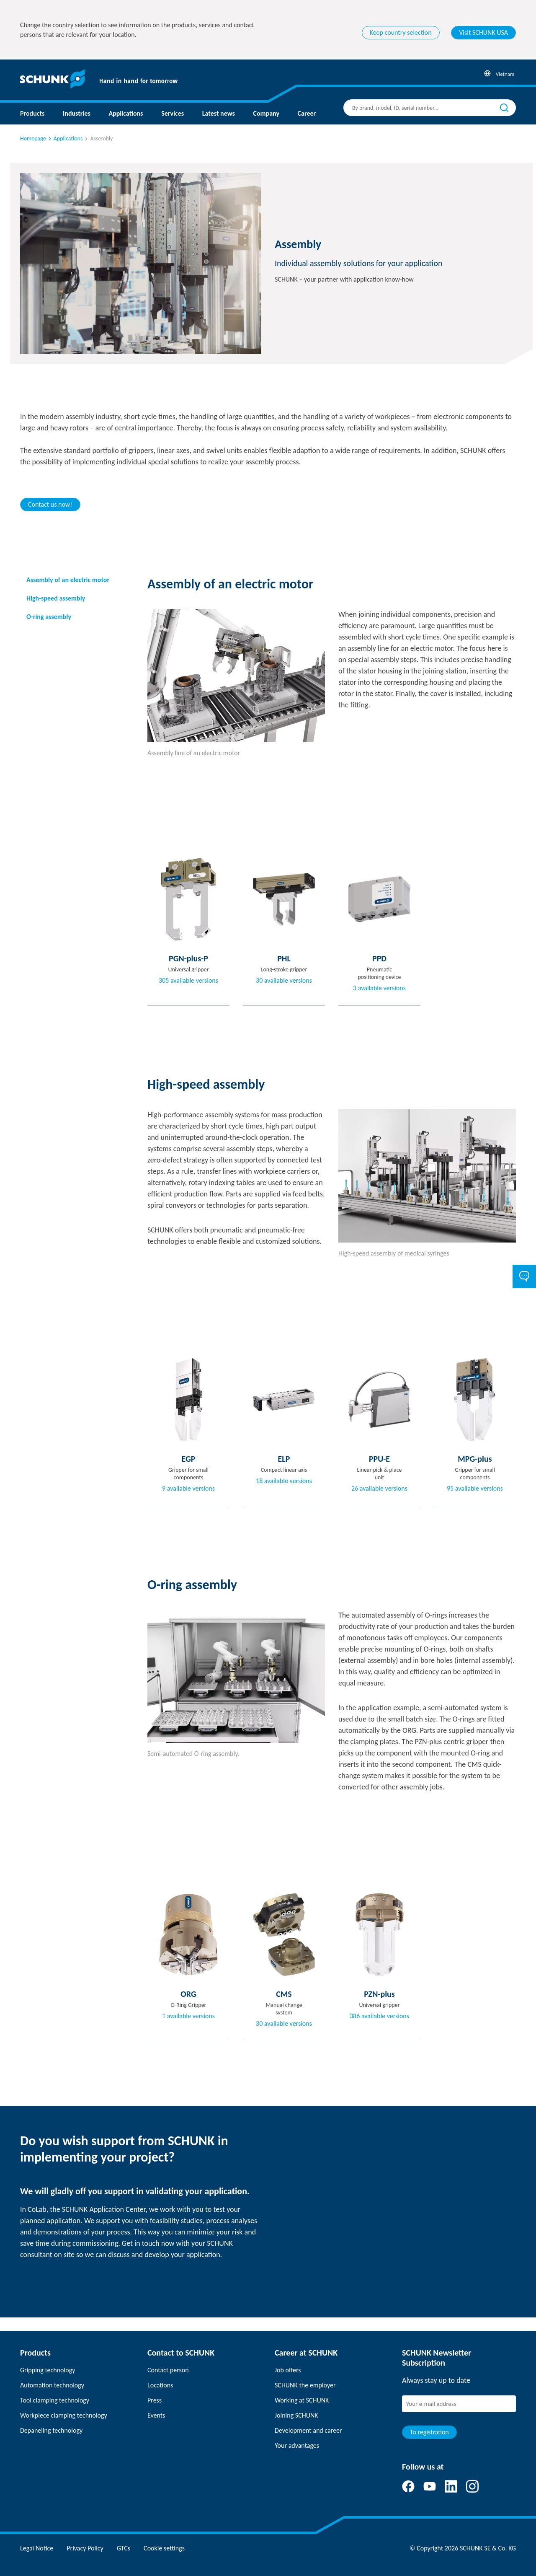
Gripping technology (47, 2370)
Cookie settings (164, 2548)
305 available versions (188, 980)
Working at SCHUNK (302, 2400)
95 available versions (475, 1488)
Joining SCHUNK (296, 2415)
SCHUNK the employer (305, 2385)
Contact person (168, 2370)
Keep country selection (401, 32)
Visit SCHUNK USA (483, 32)
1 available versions (188, 2016)
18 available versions (284, 1481)
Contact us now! (50, 504)
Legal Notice (36, 2548)
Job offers (288, 2370)
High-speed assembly (55, 598)
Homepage (33, 138)
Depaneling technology (51, 2430)
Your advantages (297, 2445)
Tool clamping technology (54, 2400)
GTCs (123, 2548)
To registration (429, 2432)
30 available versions (284, 980)
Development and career (308, 2430)
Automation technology (52, 2385)
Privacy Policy (85, 2548)
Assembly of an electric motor (67, 580)
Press (154, 2400)
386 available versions (379, 2016)
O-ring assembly (48, 617)
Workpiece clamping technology (63, 2415)
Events (156, 2415)
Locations (160, 2385)
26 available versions (379, 1488)
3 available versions (379, 988)
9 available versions (188, 1488)
